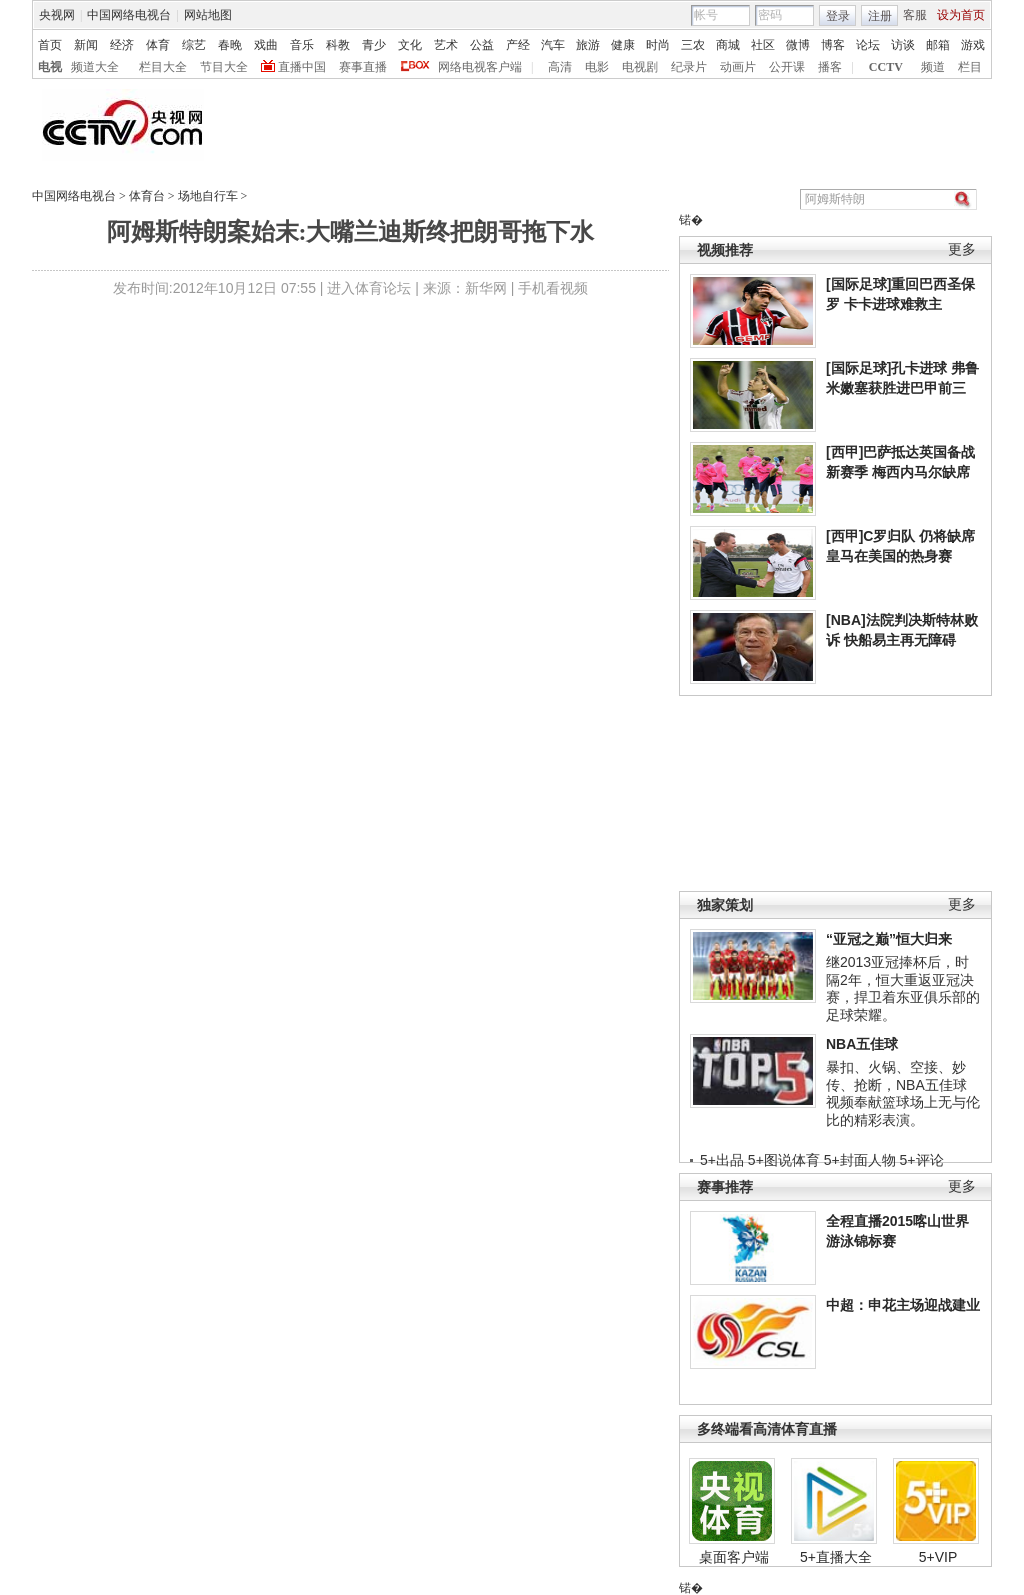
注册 (880, 16)
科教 (338, 45)
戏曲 (266, 45)
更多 (962, 249)
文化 (410, 45)
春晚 (230, 45)
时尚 (658, 45)
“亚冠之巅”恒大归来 (889, 939)
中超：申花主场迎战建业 (903, 1305)
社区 (763, 45)
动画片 (738, 67)
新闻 (86, 45)
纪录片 (689, 67)
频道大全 (95, 67)
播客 (830, 67)
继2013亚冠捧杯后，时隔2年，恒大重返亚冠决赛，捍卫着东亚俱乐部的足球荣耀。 (903, 988)
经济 (122, 45)
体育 (158, 45)
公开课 (787, 67)
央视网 (57, 15)
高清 (560, 67)
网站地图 (208, 15)
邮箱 (938, 45)
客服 (915, 15)
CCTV (886, 67)
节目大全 (224, 67)
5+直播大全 (836, 1557)
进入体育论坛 (369, 288)
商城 (728, 45)
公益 (482, 45)
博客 (833, 45)
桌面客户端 (734, 1557)
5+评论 (922, 1160)
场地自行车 (208, 196)
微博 (798, 45)
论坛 (868, 45)
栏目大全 (163, 67)
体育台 (147, 196)
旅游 (588, 45)
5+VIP (938, 1557)
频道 (933, 67)
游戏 (973, 45)
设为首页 (961, 15)
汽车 (553, 45)
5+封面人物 (860, 1160)
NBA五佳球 (862, 1044)
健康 (623, 45)
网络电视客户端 (480, 67)
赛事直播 (363, 67)
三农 (693, 45)
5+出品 (722, 1160)
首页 (50, 45)
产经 (518, 45)
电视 (50, 67)
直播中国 (302, 67)
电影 (597, 67)
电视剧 (640, 67)
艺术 (446, 45)
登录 (838, 16)
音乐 (302, 45)
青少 (374, 45)
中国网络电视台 (129, 15)
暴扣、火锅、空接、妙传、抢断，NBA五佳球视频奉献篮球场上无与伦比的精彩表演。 (903, 1093)
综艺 (194, 45)
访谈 (903, 45)
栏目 (970, 67)
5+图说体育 (784, 1160)
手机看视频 (553, 288)
